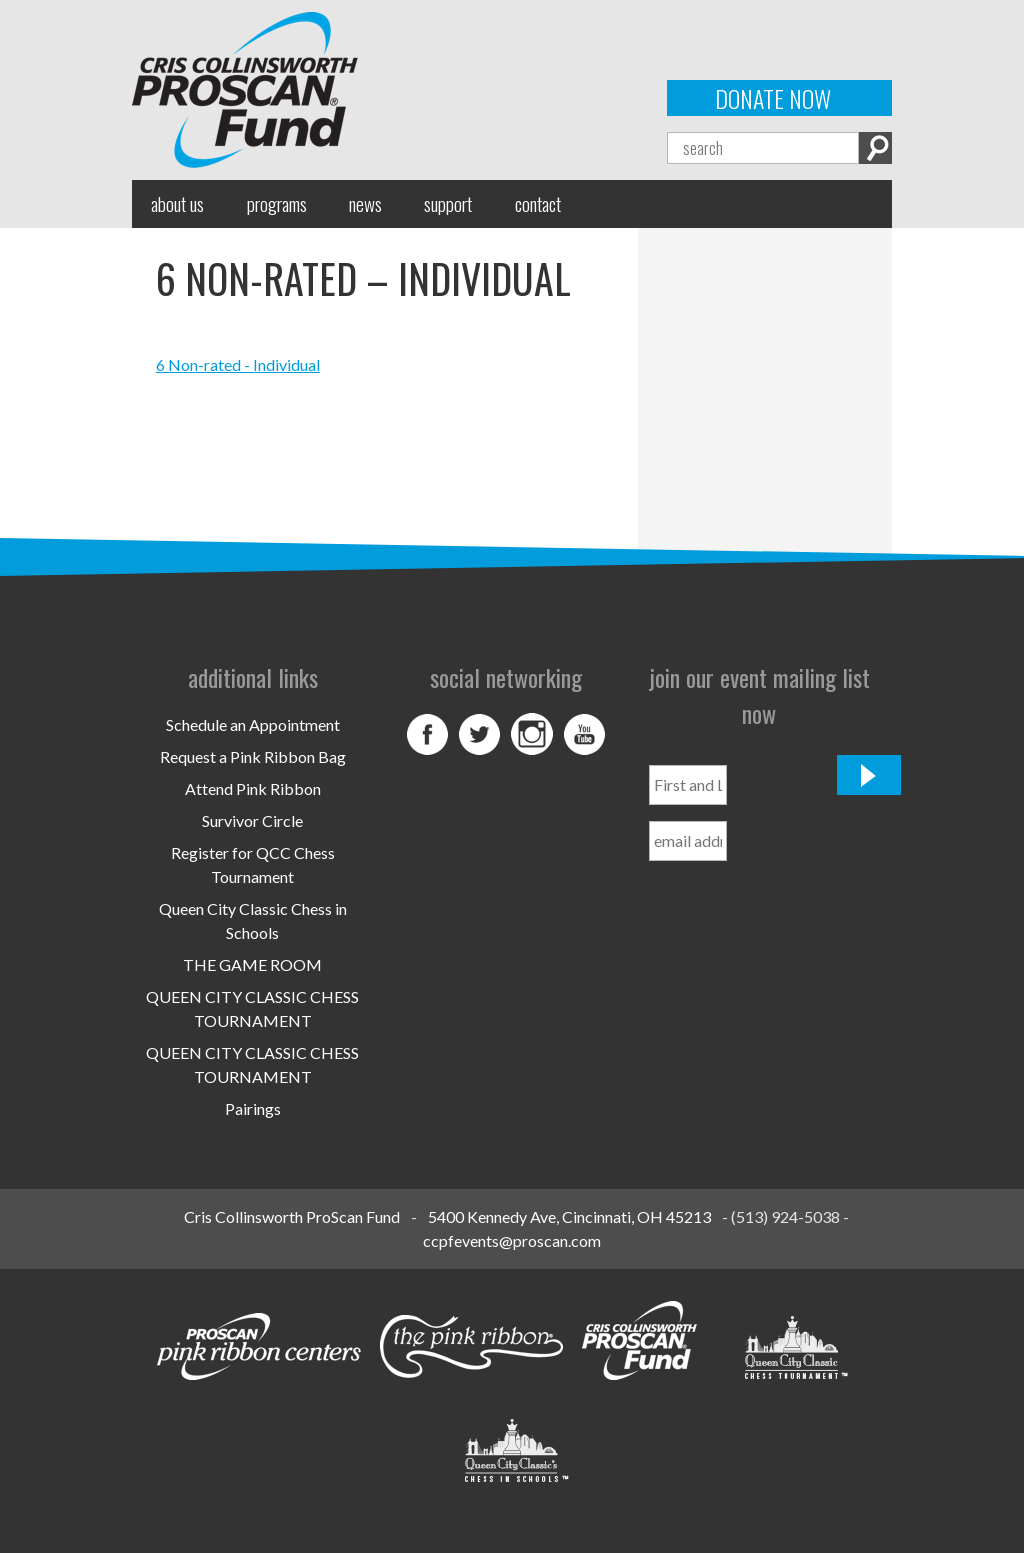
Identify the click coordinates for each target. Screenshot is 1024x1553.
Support (448, 203)
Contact (538, 203)
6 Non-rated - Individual (238, 364)
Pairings (253, 1108)
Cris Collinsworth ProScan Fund (292, 1216)
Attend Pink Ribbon (253, 788)
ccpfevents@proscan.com (512, 1240)
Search (875, 148)
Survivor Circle (252, 820)
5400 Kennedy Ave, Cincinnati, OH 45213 (569, 1216)
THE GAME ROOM (252, 964)
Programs (277, 203)
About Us (177, 203)
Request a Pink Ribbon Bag (253, 756)
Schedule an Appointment (253, 724)
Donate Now (773, 98)
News (365, 203)
